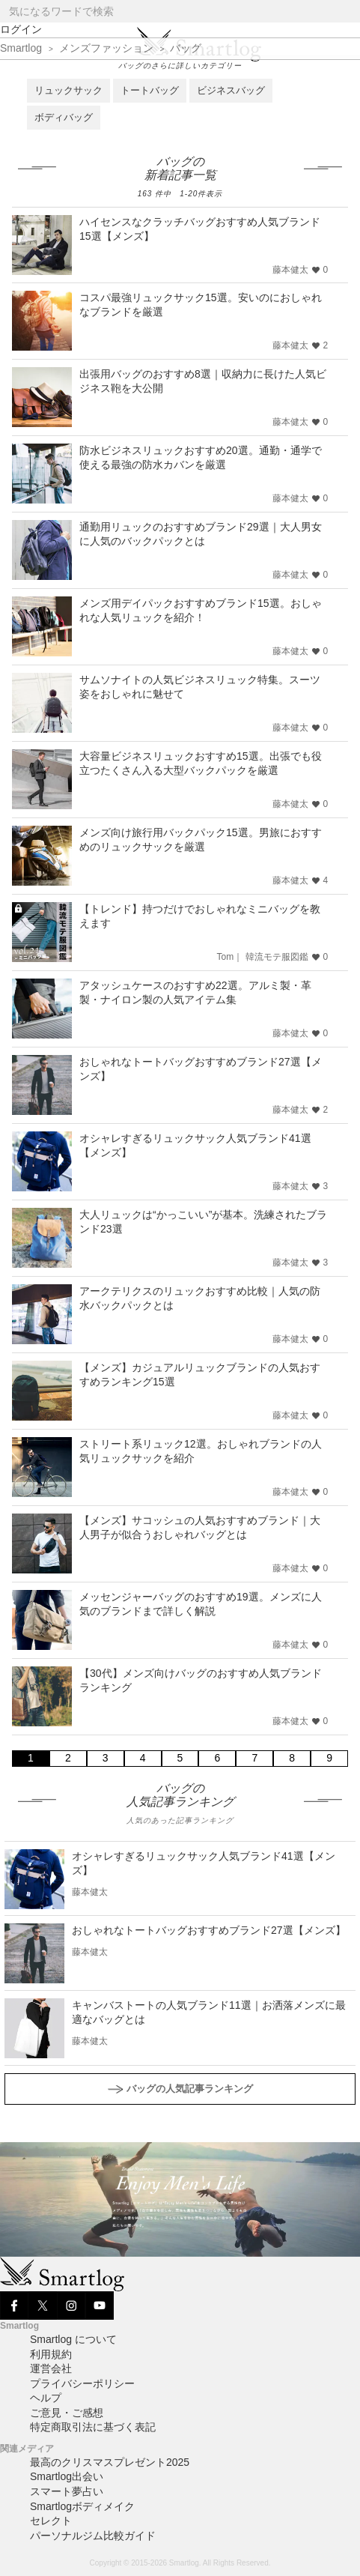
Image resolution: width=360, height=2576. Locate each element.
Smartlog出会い (66, 2476)
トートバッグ (149, 90)
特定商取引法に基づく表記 (93, 2427)
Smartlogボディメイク (82, 2506)
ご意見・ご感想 (66, 2413)
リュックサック (68, 90)
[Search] (347, 11)
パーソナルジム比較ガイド (93, 2536)
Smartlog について (73, 2339)
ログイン (21, 29)
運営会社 (51, 2368)
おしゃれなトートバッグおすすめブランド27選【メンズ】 (209, 1930)
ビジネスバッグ (231, 90)
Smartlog (21, 48)
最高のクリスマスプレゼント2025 (109, 2462)
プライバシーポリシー (82, 2383)
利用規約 (51, 2354)
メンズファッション (106, 48)
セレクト (51, 2521)
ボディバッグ (63, 117)
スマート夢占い (66, 2491)
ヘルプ (45, 2398)
